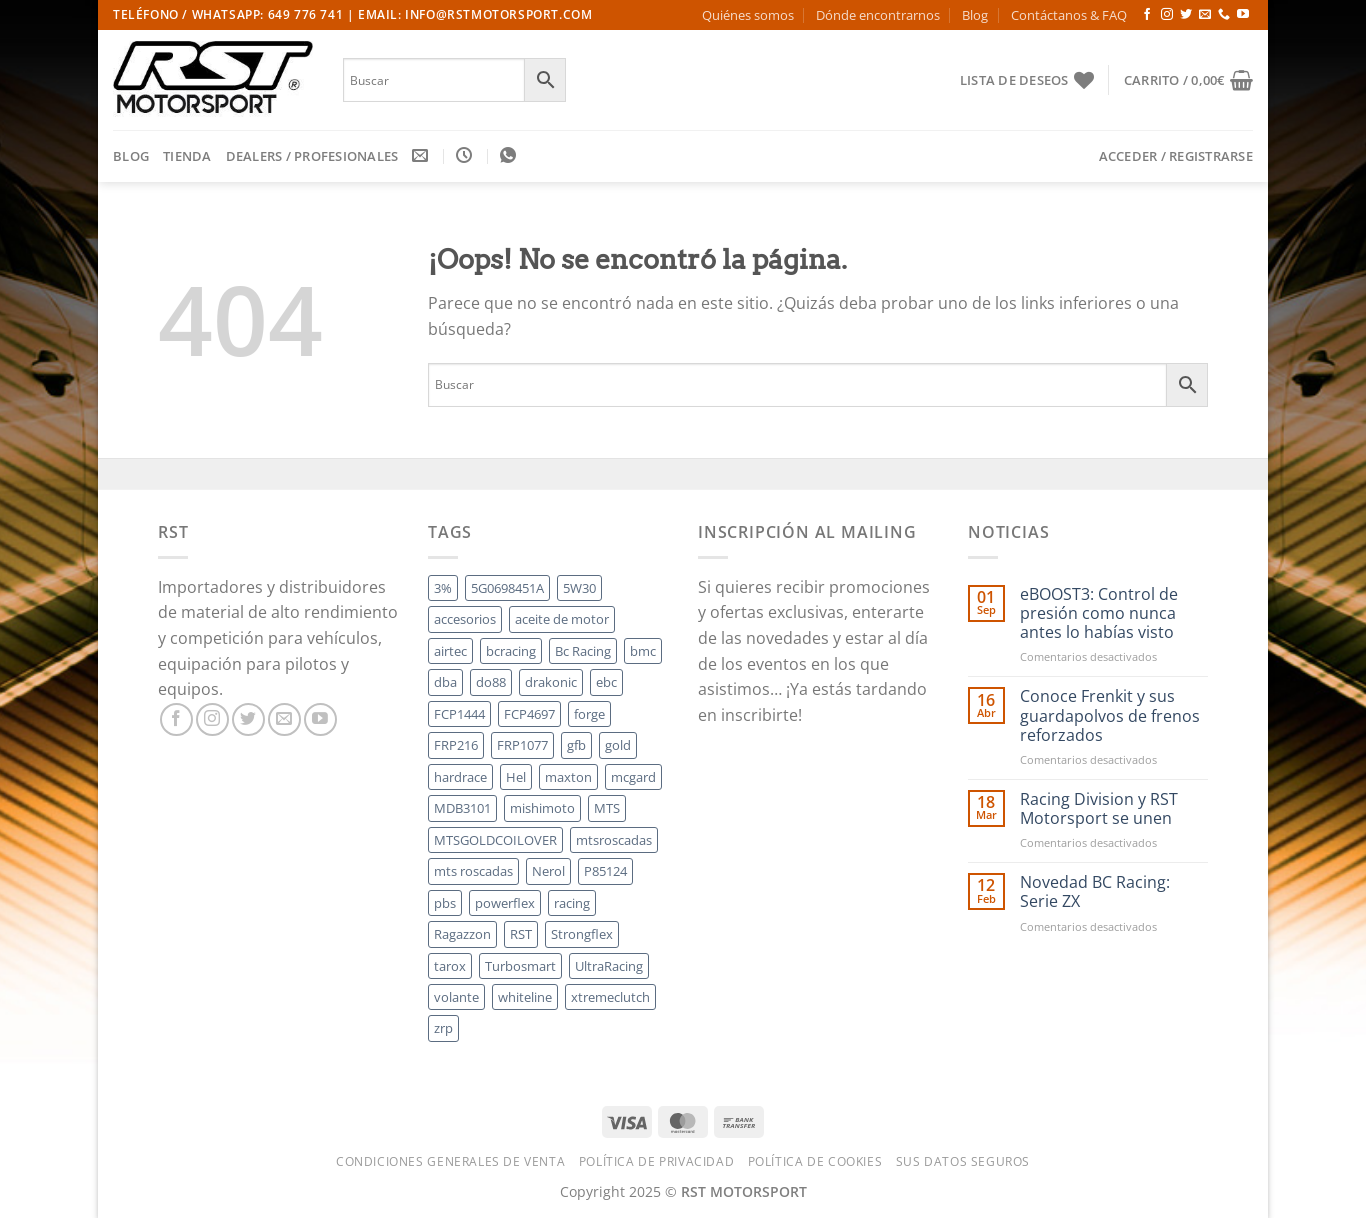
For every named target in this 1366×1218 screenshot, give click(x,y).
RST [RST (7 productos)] (521, 934)
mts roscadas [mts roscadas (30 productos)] (473, 871)
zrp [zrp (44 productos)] (443, 1028)
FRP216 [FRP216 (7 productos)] (456, 745)
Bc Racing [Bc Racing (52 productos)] (583, 651)
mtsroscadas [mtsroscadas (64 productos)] (614, 840)
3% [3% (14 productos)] (443, 588)
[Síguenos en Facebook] (1147, 15)
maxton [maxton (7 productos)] (568, 777)
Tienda (187, 156)
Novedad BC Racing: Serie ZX (1095, 892)
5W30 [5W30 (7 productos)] (579, 588)
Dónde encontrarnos (878, 15)
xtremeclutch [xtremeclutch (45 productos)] (610, 997)
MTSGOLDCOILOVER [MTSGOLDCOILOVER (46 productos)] (495, 840)
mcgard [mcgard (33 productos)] (633, 777)
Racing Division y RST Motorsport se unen (1099, 809)
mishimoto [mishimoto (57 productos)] (542, 808)
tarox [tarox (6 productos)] (450, 966)
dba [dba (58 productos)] (445, 682)
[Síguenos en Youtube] (1243, 15)
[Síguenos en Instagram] (1167, 15)
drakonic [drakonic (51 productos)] (551, 682)
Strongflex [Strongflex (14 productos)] (582, 934)
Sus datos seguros (963, 1161)
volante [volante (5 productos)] (456, 997)
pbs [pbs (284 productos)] (445, 903)
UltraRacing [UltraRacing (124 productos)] (609, 966)
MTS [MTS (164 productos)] (607, 808)
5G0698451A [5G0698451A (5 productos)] (507, 588)
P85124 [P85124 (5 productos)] (605, 871)
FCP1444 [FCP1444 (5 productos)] (459, 714)
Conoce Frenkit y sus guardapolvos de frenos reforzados (1110, 716)
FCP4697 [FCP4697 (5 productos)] (529, 714)
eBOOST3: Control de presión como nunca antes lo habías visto (1099, 614)
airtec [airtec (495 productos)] (450, 651)
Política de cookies (815, 1161)
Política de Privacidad (656, 1161)
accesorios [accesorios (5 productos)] (465, 619)
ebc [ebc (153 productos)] (606, 682)
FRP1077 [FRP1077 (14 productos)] (522, 745)
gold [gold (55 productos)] (618, 745)
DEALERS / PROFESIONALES (312, 156)
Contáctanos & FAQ (1069, 15)
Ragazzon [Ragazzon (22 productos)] (462, 934)
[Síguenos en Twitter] (1186, 15)
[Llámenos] (1224, 15)
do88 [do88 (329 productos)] (491, 682)
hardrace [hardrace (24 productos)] (460, 777)
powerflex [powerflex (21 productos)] (505, 903)
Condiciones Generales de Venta (450, 1161)
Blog (975, 15)
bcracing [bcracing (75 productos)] (511, 651)
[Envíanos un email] (1205, 15)
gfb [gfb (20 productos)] (576, 745)
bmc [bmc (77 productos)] (643, 651)
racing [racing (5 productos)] (572, 903)
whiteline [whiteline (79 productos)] (525, 997)
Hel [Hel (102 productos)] (516, 777)
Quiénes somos (748, 15)
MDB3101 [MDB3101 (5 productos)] (462, 808)
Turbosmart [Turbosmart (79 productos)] (520, 966)
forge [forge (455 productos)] (589, 714)
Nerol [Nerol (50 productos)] (548, 871)
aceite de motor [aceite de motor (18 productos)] (562, 619)
